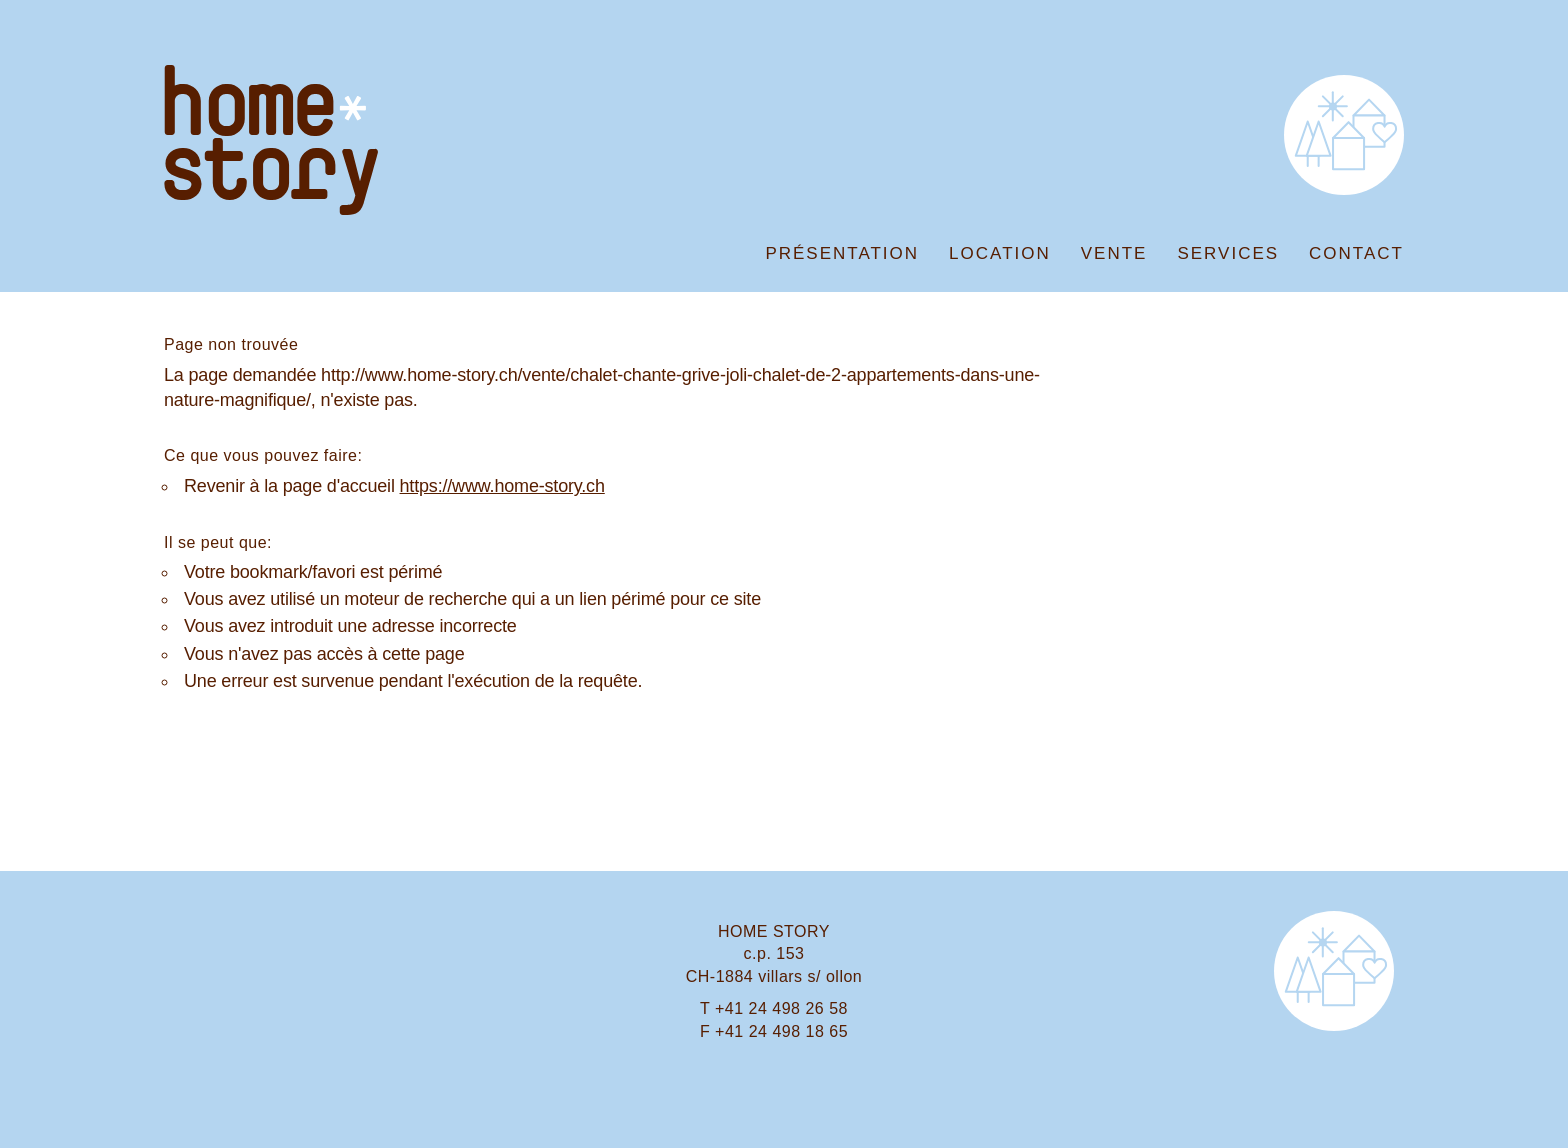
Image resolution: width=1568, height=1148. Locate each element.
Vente (1114, 253)
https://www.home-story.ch (502, 486)
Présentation (842, 253)
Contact (1356, 253)
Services (1228, 253)
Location (1000, 253)
